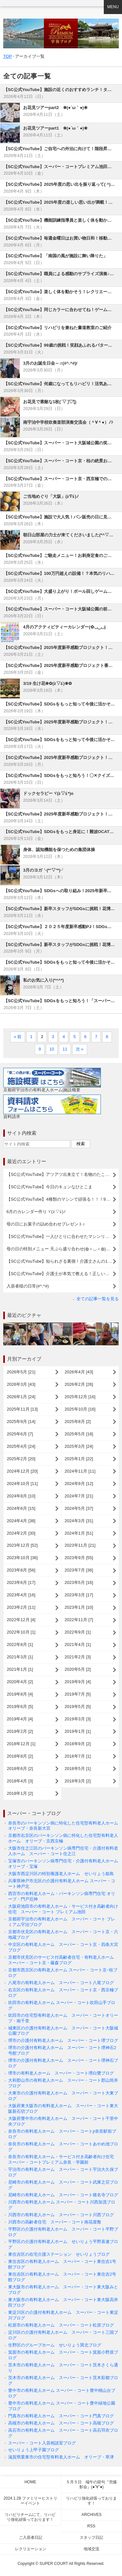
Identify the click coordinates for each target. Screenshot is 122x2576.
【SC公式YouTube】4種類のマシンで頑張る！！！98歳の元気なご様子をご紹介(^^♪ (63, 1199)
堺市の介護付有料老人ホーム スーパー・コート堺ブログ (63, 2040)
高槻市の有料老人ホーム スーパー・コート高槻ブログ (61, 2423)
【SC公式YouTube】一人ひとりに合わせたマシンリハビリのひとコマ (63, 1236)
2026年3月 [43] (21, 1384)
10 (51, 1049)
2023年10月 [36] (22, 1557)
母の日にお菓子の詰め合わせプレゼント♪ (46, 1224)
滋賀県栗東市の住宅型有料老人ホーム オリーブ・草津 (61, 2457)
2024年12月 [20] (22, 1471)
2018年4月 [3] (20, 1780)
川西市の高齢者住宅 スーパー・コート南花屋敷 (54, 2222)
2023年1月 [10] (79, 1607)
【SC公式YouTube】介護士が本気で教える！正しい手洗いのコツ (63, 1273)
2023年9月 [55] (79, 1557)
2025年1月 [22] (79, 1458)
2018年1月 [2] (20, 1793)
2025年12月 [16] (80, 1396)
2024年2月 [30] (21, 1533)
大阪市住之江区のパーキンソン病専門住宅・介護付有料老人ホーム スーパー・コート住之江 (63, 1851)
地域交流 (91, 2549)
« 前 (17, 1036)
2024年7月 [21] (79, 1495)
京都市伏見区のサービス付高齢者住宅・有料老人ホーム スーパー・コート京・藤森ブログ (63, 1960)
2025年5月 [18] (79, 1433)
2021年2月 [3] (78, 1656)
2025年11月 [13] (22, 1409)
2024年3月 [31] (79, 1520)
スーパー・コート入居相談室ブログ (42, 2443)
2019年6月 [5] (20, 1706)
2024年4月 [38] (21, 1520)
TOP (7, 56)
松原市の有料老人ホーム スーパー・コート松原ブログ (61, 2325)
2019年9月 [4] (78, 1681)
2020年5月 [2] (78, 1669)
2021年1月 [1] (20, 1669)
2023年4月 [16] (21, 1594)
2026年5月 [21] (21, 1371)
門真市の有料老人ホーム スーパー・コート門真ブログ (61, 2415)
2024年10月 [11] (22, 1483)
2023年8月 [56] (21, 1570)
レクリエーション (30, 2549)
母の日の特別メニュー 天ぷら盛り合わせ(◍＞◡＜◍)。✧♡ (62, 1248)
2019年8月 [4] (20, 1694)
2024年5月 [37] (79, 1508)
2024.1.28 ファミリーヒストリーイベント (30, 2500)
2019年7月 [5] (78, 1694)
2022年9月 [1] (78, 1632)
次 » (80, 1049)
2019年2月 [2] (20, 1731)
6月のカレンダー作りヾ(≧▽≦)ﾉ (36, 1211)
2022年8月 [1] (20, 1644)
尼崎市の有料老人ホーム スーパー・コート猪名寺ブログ (63, 2194)
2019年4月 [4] (20, 1718)
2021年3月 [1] (20, 1656)
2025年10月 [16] (80, 1409)
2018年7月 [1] (78, 1756)
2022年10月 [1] (21, 1632)
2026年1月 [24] (21, 1396)
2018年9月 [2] (78, 1743)
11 (64, 1049)
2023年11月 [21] (80, 1545)
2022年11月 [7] (79, 1619)
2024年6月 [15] (21, 1508)
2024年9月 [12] (79, 1483)
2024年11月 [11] (80, 1471)
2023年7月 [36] (79, 1570)
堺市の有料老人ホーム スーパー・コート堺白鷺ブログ (61, 2073)
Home (30, 2482)
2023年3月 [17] (79, 1594)
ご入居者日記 (30, 2537)
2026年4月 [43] (79, 1371)
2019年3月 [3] (78, 1718)
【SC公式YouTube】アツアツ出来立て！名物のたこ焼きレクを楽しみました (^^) (63, 1174)
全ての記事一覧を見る (97, 1298)
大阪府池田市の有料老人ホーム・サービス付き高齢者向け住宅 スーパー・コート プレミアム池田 (63, 1909)
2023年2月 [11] (21, 1607)
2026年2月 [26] (79, 1384)
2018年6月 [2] (20, 1768)
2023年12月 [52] (22, 1545)
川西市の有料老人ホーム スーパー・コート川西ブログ (61, 2214)
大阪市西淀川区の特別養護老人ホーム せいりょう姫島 (61, 1873)
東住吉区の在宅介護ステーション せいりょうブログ (59, 2254)
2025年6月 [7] (20, 1433)
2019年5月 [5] (78, 1706)
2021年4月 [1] (78, 1644)
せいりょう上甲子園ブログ (33, 2449)
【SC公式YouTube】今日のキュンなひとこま (49, 1186)
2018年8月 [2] (20, 1756)
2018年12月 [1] (21, 1743)
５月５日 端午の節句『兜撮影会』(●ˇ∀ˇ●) (91, 2484)
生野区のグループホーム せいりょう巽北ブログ (54, 2345)
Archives (91, 2514)
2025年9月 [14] (21, 1421)
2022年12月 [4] (21, 1619)
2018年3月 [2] (78, 1780)
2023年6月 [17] (21, 1582)
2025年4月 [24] (21, 1446)
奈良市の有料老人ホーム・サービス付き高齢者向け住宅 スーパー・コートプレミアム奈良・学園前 (63, 2159)
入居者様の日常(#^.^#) (28, 1286)
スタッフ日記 (91, 2537)
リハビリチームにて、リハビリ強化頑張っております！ (30, 2517)
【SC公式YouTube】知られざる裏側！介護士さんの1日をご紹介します (63, 1261)
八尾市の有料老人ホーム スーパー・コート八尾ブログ (61, 1982)
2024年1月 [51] (79, 1533)
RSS (91, 2526)
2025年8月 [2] (78, 1421)
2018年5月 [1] (78, 1768)
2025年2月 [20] (21, 1458)
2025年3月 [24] (79, 1446)
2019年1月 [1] (78, 1731)
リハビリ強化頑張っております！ (91, 2500)
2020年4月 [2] (20, 1681)
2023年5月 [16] (79, 1582)
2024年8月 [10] (21, 1495)
